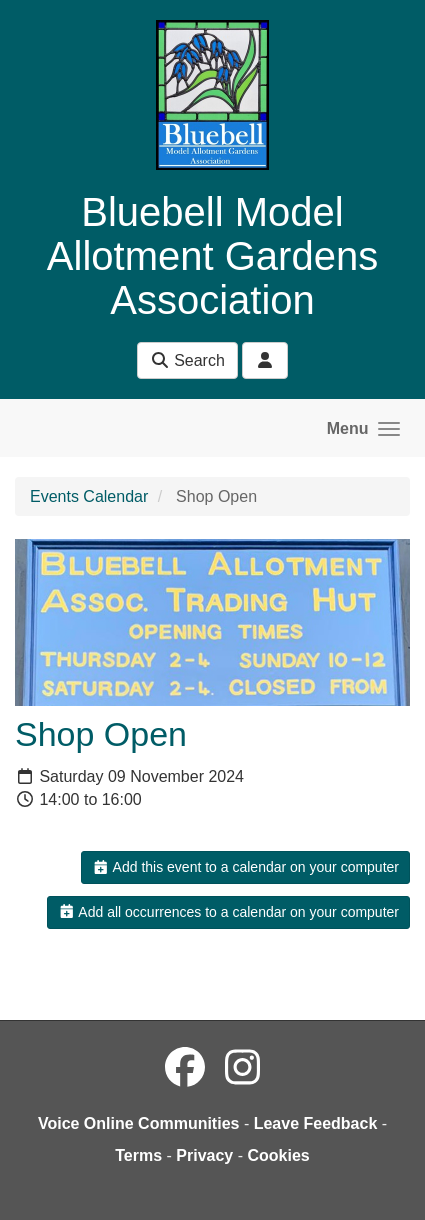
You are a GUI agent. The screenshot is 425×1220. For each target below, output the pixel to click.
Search (187, 360)
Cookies (279, 1155)
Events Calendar (89, 496)
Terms (138, 1155)
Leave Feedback (316, 1123)
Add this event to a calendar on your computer (245, 867)
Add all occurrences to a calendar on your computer (228, 912)
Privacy (204, 1155)
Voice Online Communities (139, 1123)
